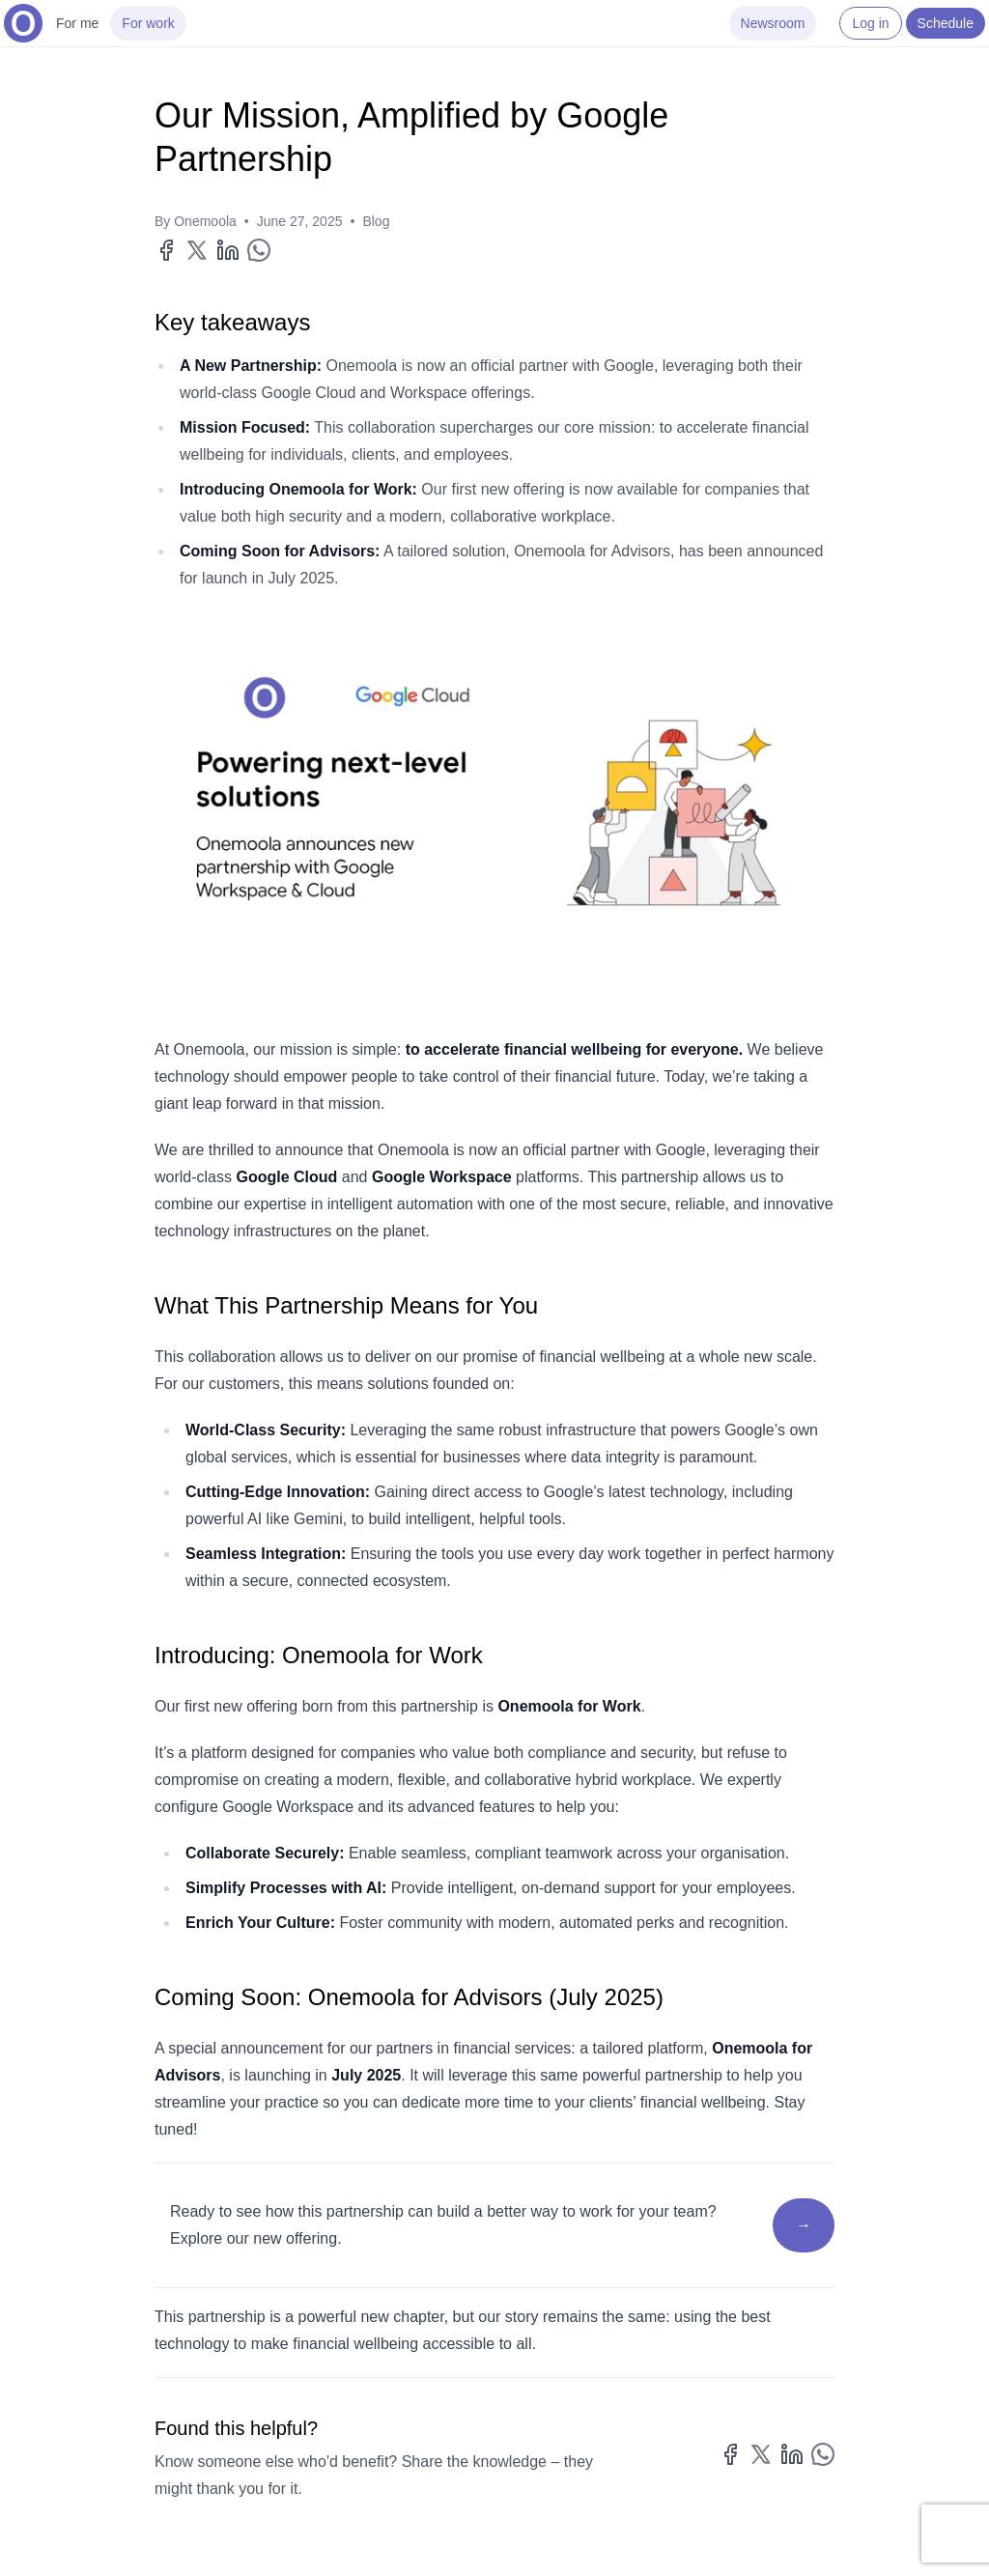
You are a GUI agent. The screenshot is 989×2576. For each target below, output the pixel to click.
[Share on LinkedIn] (228, 250)
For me (77, 23)
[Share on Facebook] (166, 250)
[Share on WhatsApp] (258, 250)
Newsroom (773, 23)
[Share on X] (197, 250)
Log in (870, 23)
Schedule (946, 23)
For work (148, 23)
